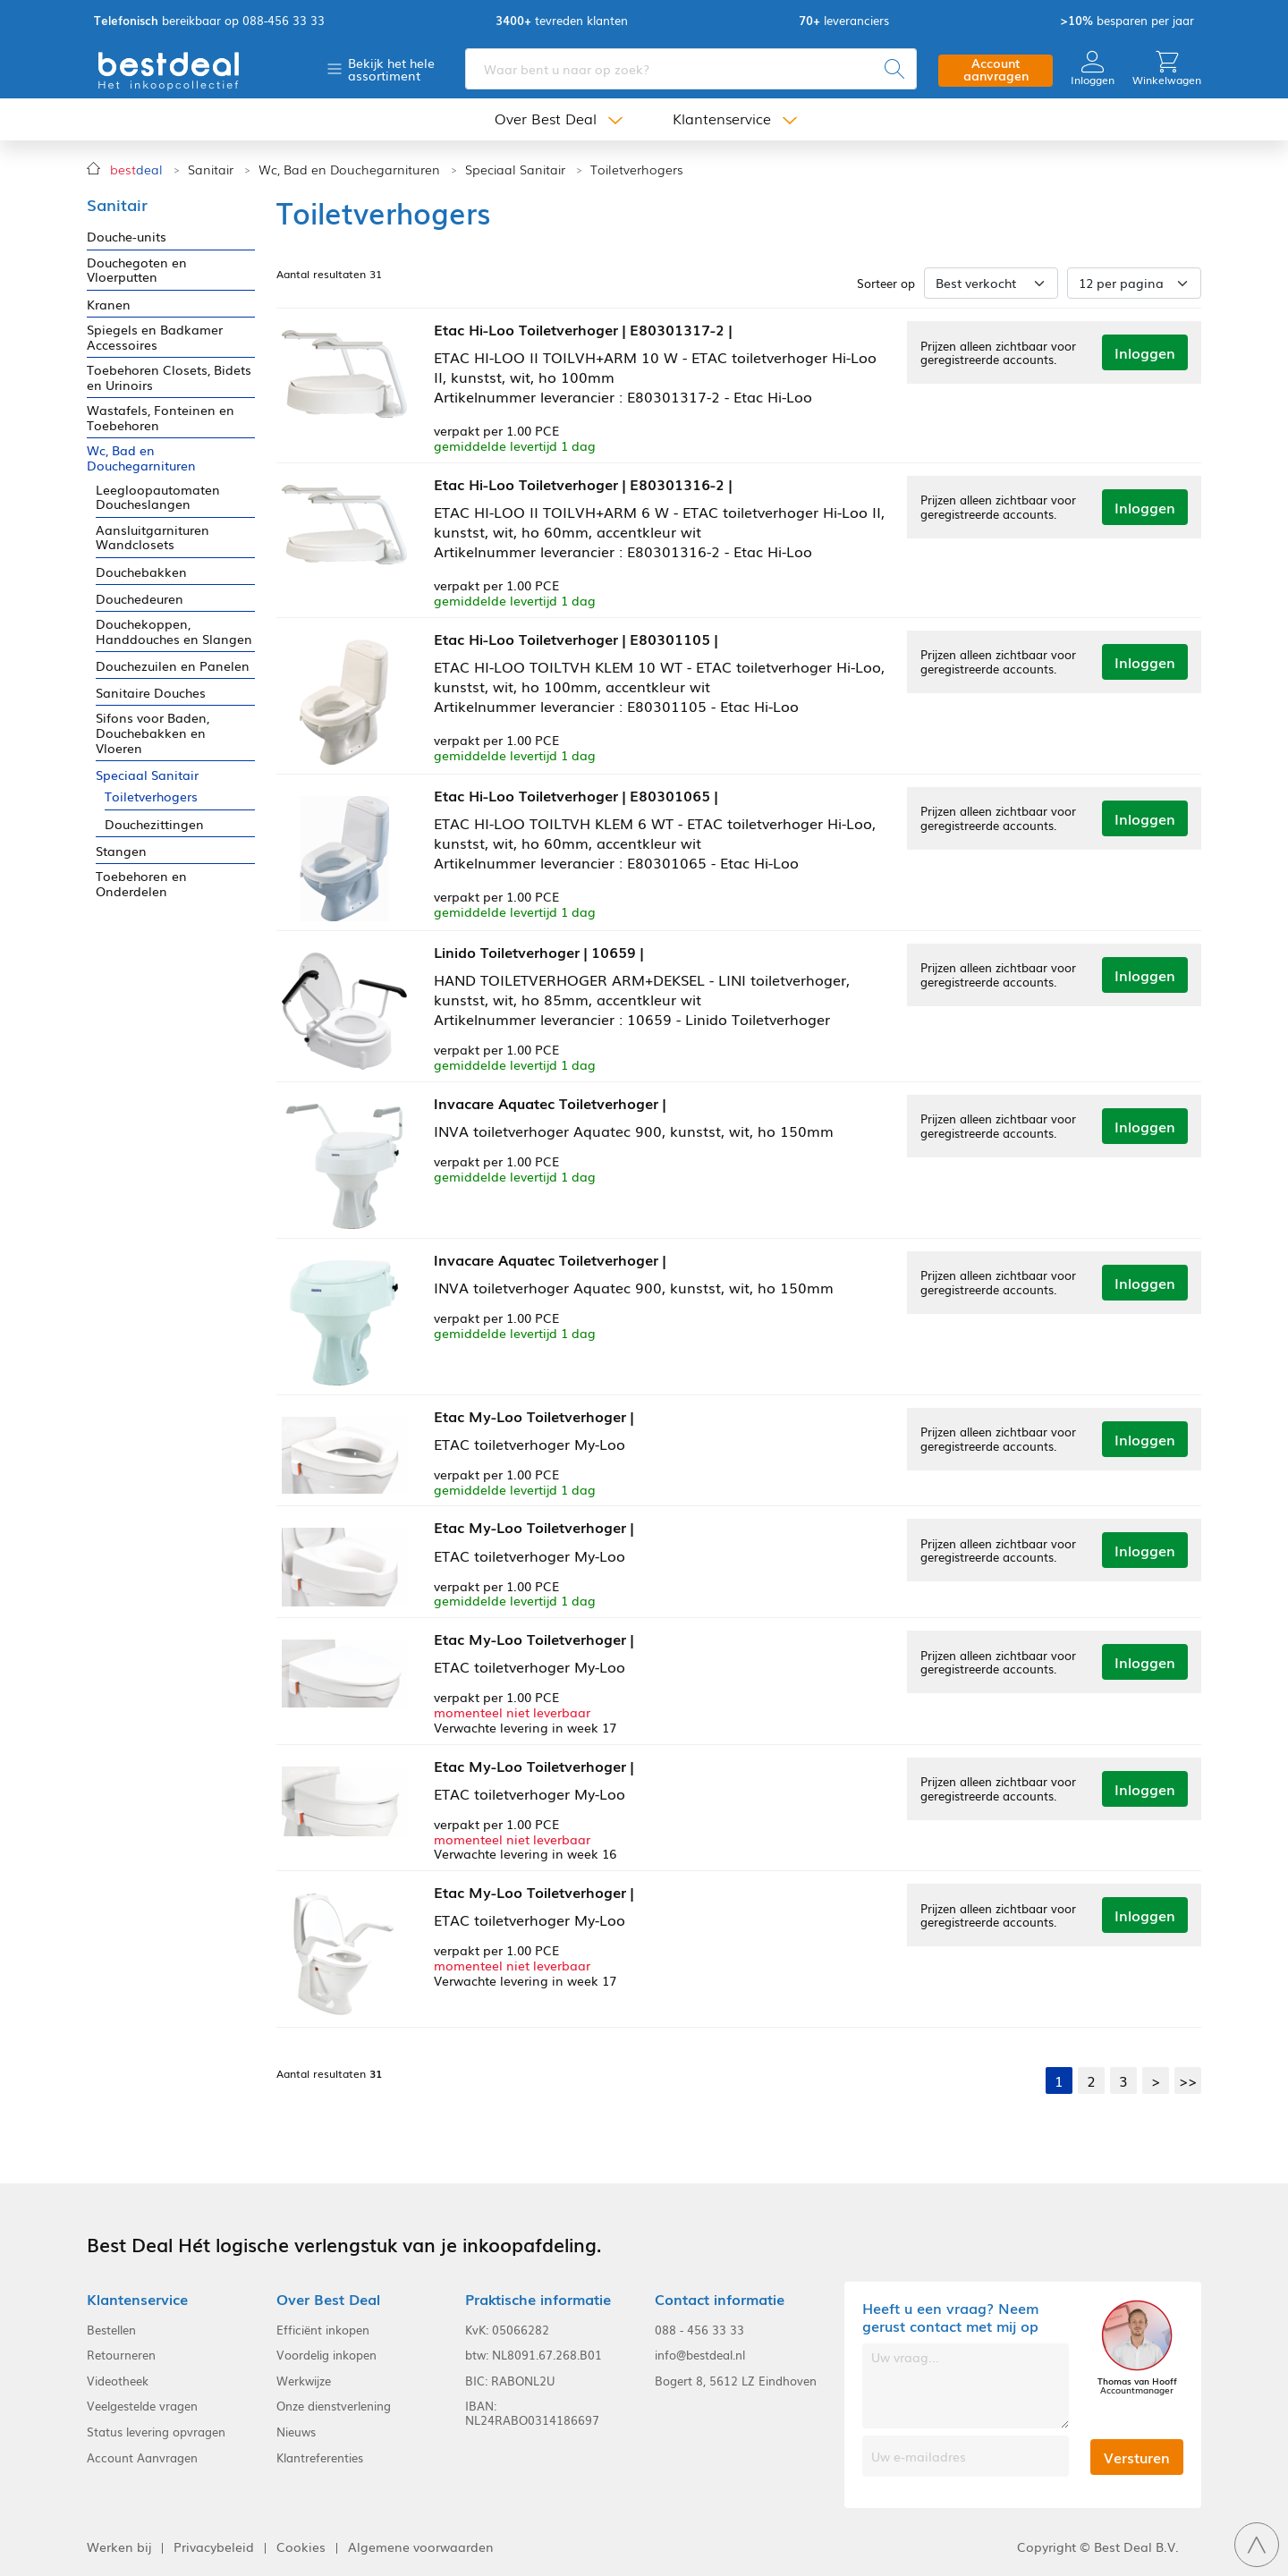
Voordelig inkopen (326, 2355)
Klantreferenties (319, 2458)
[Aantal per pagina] (1134, 283)
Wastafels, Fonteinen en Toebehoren (160, 417)
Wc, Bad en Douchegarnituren (349, 169)
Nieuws (296, 2432)
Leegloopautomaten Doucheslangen (158, 497)
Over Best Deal (546, 118)
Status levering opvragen (156, 2432)
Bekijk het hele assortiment (391, 68)
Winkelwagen (1166, 68)
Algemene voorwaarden (421, 2547)
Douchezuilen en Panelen (173, 666)
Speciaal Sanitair (515, 169)
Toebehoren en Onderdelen (141, 884)
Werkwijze (303, 2381)
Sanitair (210, 169)
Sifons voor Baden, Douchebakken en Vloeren (152, 732)
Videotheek (117, 2381)
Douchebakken (141, 572)
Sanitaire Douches (151, 692)
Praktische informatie (538, 2299)
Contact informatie (719, 2299)
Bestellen (111, 2330)
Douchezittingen (154, 824)
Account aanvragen (996, 69)
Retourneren (121, 2355)
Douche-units (126, 236)
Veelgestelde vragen (142, 2406)
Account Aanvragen (142, 2458)
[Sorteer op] (991, 283)
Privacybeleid (214, 2547)
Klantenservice (722, 118)
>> (1188, 2080)
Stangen (121, 851)
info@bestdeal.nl (700, 2355)
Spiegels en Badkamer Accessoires (155, 337)
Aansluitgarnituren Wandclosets (152, 537)
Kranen (109, 304)
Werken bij (119, 2547)
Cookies (301, 2547)
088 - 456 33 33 (699, 2330)
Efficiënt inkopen (322, 2330)
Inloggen (1092, 68)
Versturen (1137, 2457)
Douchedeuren (139, 598)
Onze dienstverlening (333, 2406)
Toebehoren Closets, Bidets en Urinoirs (169, 377)
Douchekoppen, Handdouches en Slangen (174, 631)
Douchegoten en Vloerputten (137, 270)
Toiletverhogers (636, 169)
